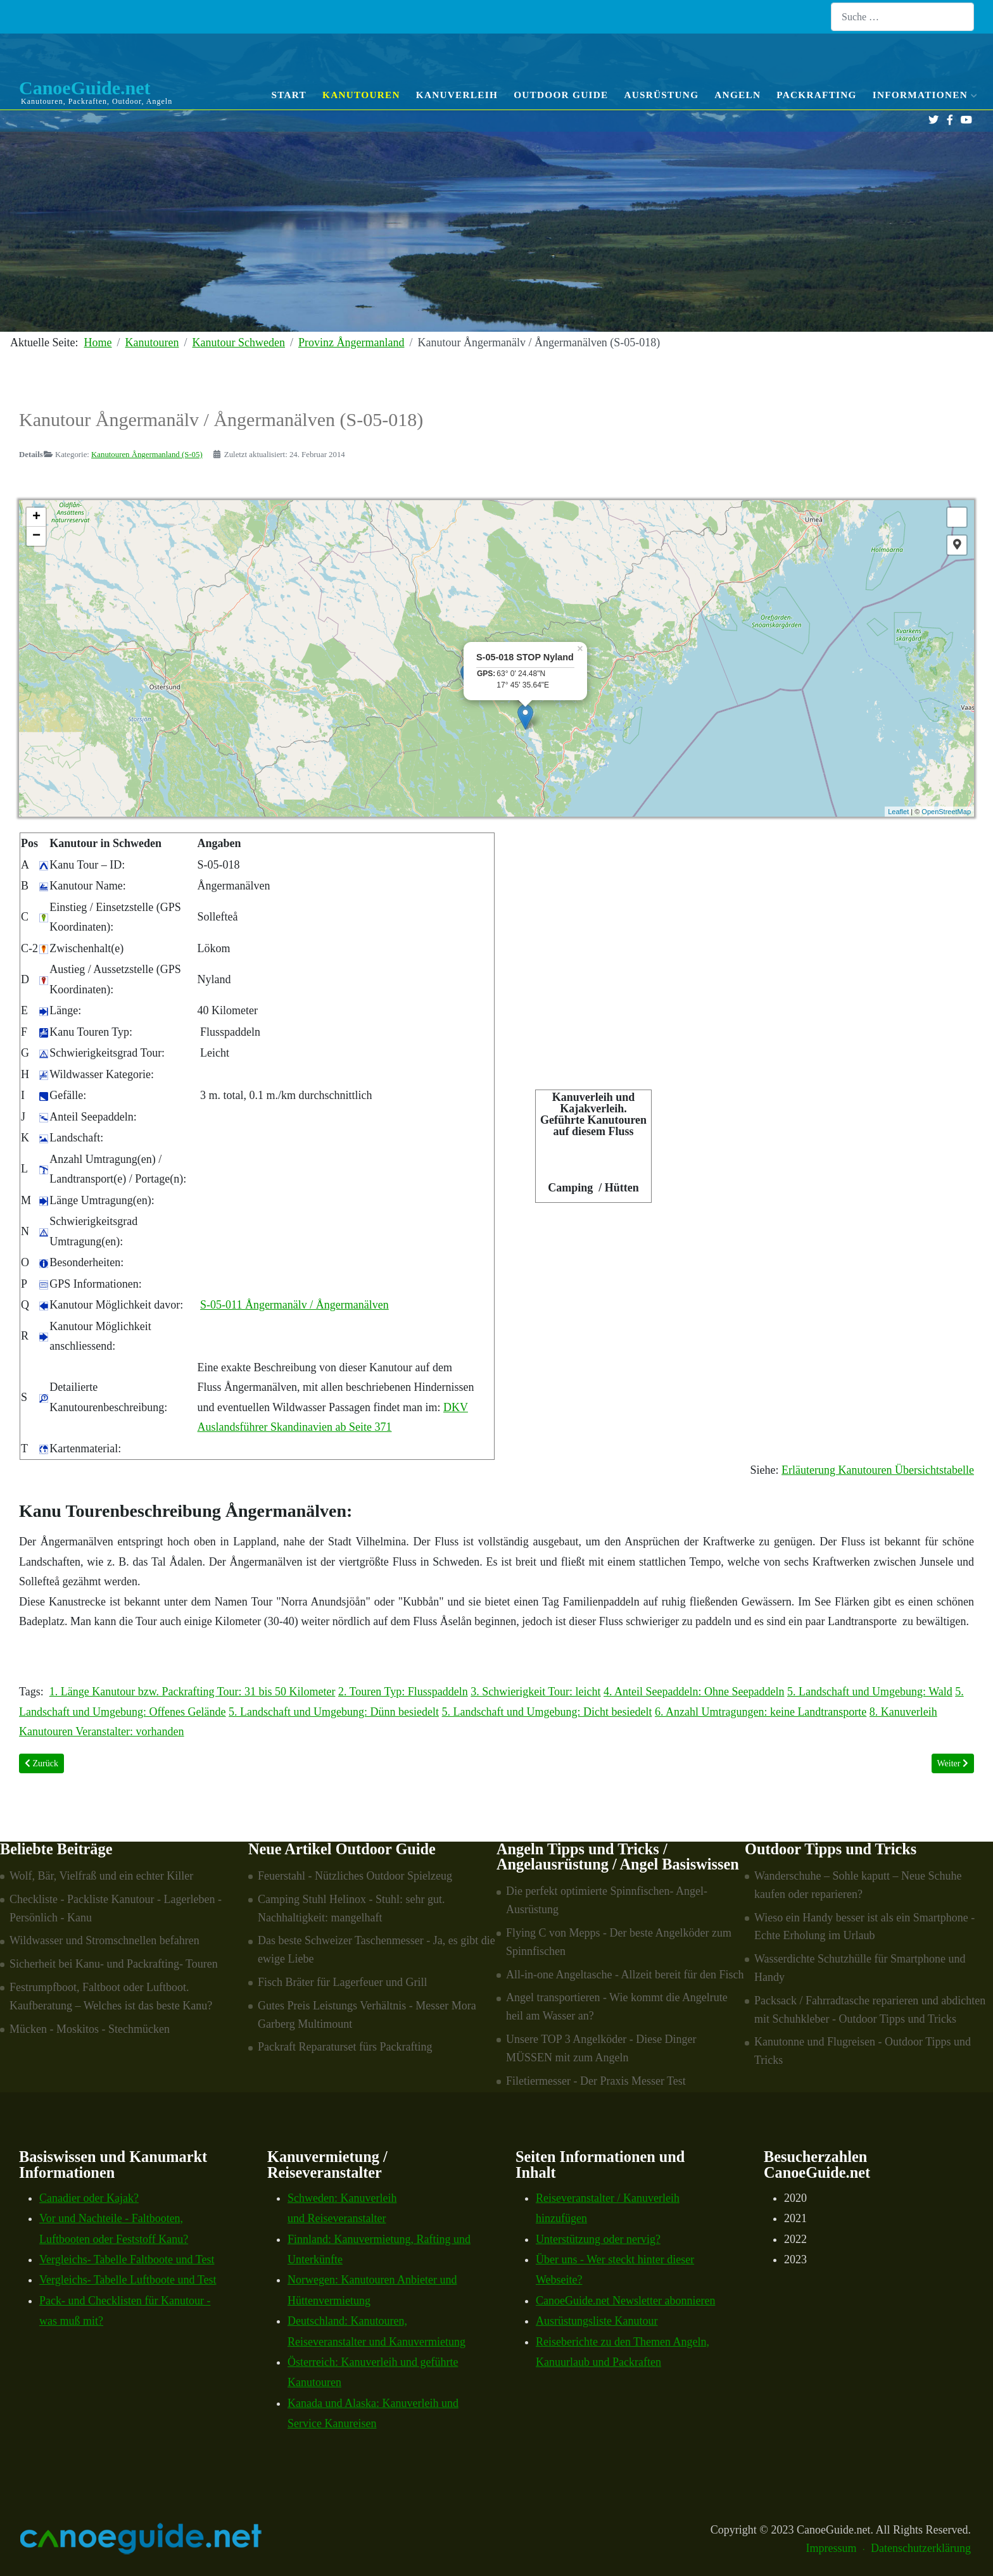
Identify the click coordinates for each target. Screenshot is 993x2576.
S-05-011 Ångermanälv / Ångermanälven (294, 1304)
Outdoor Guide (561, 94)
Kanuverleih (457, 94)
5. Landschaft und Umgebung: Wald (869, 1691)
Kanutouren (361, 94)
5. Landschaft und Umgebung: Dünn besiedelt (334, 1712)
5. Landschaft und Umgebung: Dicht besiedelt (547, 1712)
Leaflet (898, 811)
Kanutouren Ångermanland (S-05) (147, 454)
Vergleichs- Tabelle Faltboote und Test (126, 2259)
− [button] (36, 536)
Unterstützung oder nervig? (598, 2239)
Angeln (737, 94)
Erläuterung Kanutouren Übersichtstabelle (877, 1470)
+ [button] (36, 517)
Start (289, 94)
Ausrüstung (661, 94)
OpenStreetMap (946, 811)
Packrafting (816, 94)
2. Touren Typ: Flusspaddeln (403, 1691)
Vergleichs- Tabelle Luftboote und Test (127, 2279)
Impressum (831, 2548)
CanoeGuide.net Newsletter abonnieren (625, 2300)
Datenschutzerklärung (921, 2548)
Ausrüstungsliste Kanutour (597, 2321)
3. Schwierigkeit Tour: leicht (535, 1691)
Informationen (923, 94)
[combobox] (902, 17)
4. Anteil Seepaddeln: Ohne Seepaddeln (694, 1691)
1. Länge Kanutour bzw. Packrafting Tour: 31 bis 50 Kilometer (192, 1691)
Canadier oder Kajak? (89, 2198)
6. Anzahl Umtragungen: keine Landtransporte (760, 1712)
